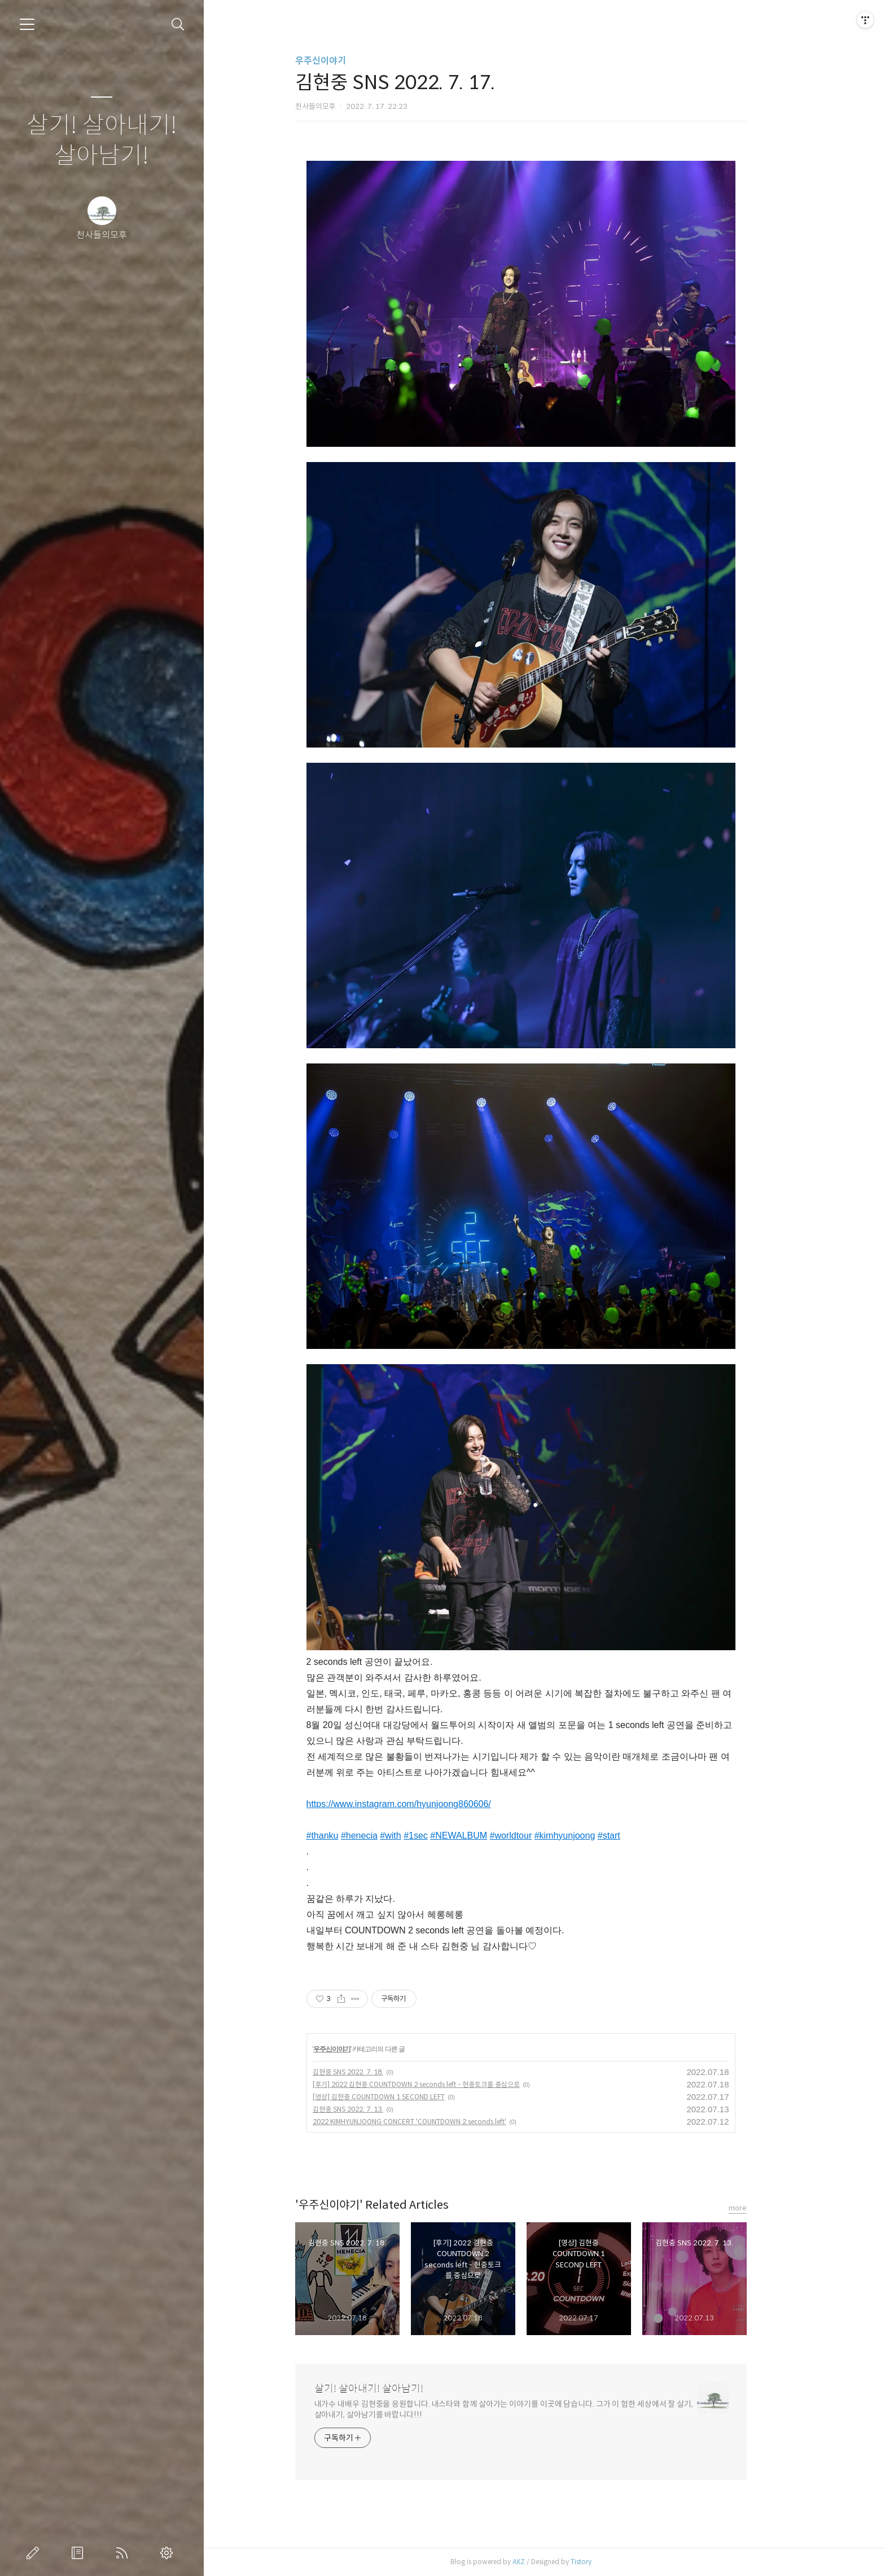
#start (632, 1835)
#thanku (346, 1835)
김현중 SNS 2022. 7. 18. (371, 2072)
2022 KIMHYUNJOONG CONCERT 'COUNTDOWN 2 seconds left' (432, 2121)
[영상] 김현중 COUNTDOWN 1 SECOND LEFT (402, 2097)
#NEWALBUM (482, 1835)
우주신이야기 (343, 61)
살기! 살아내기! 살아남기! (102, 141)
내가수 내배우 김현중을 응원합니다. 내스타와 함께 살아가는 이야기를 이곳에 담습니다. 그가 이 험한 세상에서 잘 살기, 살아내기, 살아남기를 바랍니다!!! (527, 2409)
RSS (124, 2553)
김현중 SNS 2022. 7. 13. (371, 2109)
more (761, 2208)
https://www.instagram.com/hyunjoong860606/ (422, 1804)
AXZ (542, 2561)
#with (414, 1835)
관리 (168, 2553)
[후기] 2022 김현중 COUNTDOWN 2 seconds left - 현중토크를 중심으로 (439, 2084)
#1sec (439, 1835)
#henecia (383, 1835)
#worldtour (534, 1835)
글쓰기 (35, 2553)
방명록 (79, 2553)
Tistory (604, 2561)
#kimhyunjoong (588, 1835)
